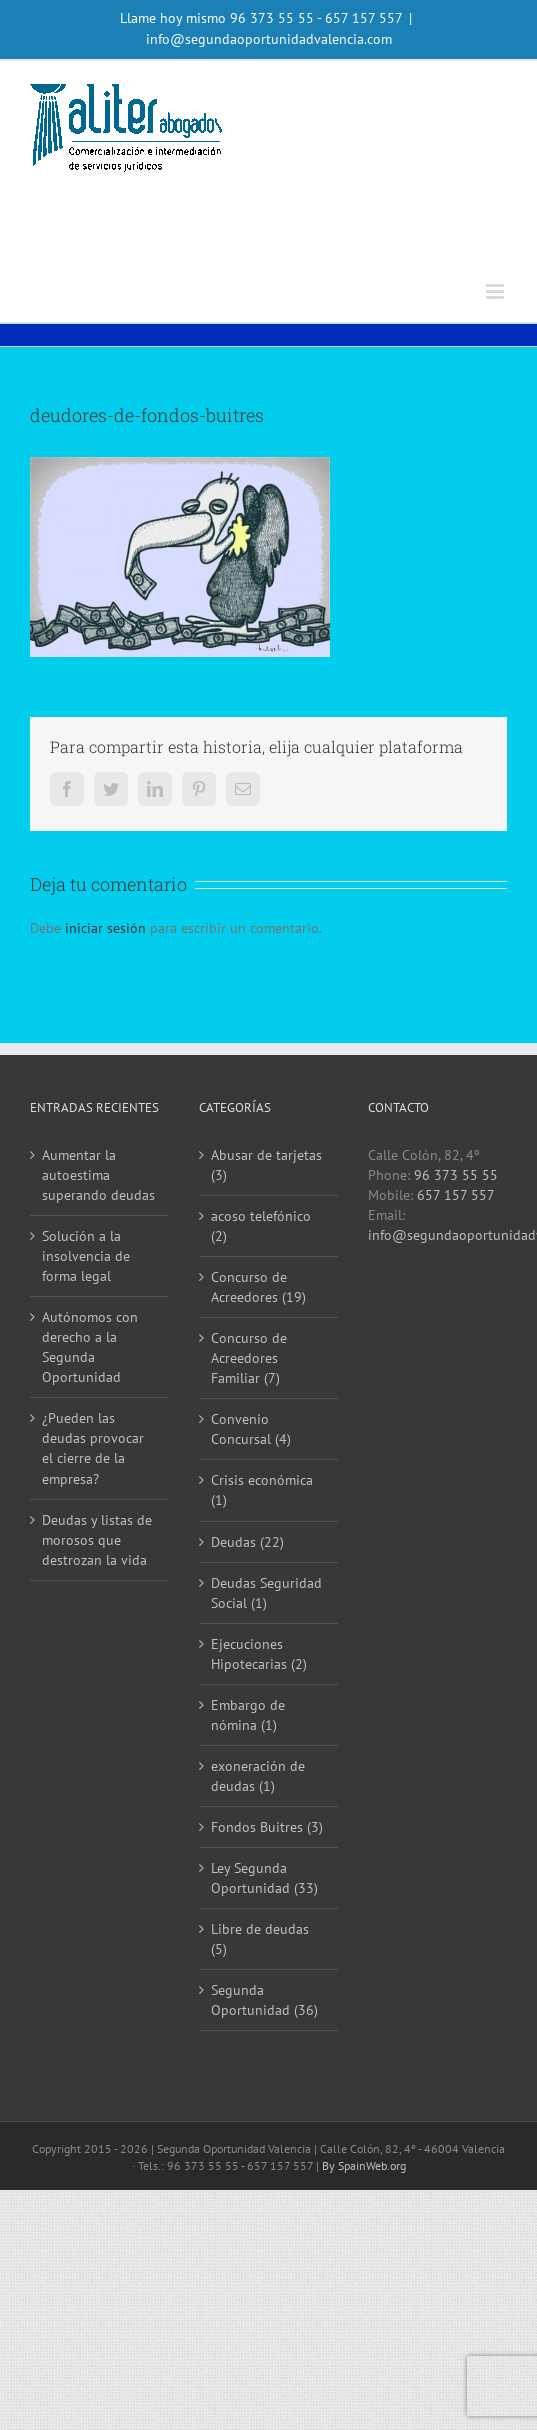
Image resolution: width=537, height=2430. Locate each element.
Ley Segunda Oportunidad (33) (264, 1878)
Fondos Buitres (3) (267, 1827)
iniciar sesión (107, 928)
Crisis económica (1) (262, 1490)
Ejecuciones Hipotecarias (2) (259, 1654)
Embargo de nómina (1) (248, 1715)
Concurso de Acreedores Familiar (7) (249, 1358)
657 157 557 (456, 1195)
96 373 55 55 (272, 18)
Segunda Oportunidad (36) (264, 2000)
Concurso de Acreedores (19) (258, 1287)
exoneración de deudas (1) (258, 1776)
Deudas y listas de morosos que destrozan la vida (97, 1540)
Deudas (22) (247, 1542)
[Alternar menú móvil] (496, 291)
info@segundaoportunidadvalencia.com (269, 39)
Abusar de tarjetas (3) (266, 1165)
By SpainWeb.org (364, 2165)
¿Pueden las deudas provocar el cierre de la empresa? (93, 1448)
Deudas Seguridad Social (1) (266, 1593)
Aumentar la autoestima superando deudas (98, 1175)
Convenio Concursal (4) (251, 1429)
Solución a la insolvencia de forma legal (86, 1256)
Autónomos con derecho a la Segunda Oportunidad (90, 1347)
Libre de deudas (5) (260, 1939)
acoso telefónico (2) (261, 1226)
